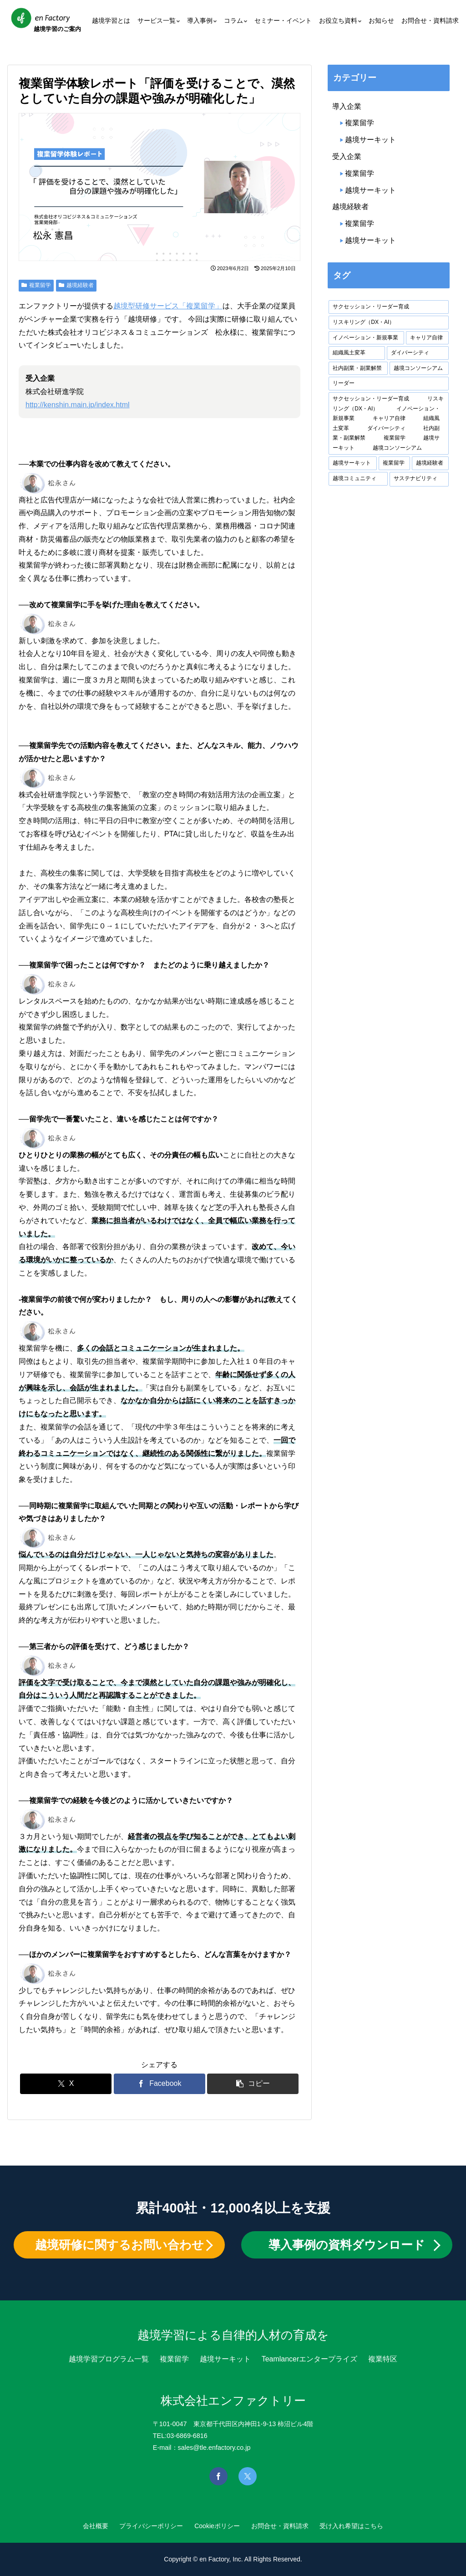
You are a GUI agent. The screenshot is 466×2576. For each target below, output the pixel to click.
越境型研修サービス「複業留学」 (168, 306)
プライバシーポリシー (146, 2526)
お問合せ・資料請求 (285, 2526)
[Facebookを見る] (218, 2476)
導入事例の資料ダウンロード (346, 2244)
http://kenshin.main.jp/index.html (77, 405)
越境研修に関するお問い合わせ (119, 2244)
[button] (253, 2084)
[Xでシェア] (65, 2084)
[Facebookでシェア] (159, 2084)
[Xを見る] (247, 2476)
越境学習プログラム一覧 (109, 2359)
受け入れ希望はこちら (362, 2526)
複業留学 (36, 285)
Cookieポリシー (217, 2526)
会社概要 (85, 2526)
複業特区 (382, 2359)
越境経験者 (76, 285)
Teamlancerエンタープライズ (310, 2359)
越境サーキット (370, 139)
